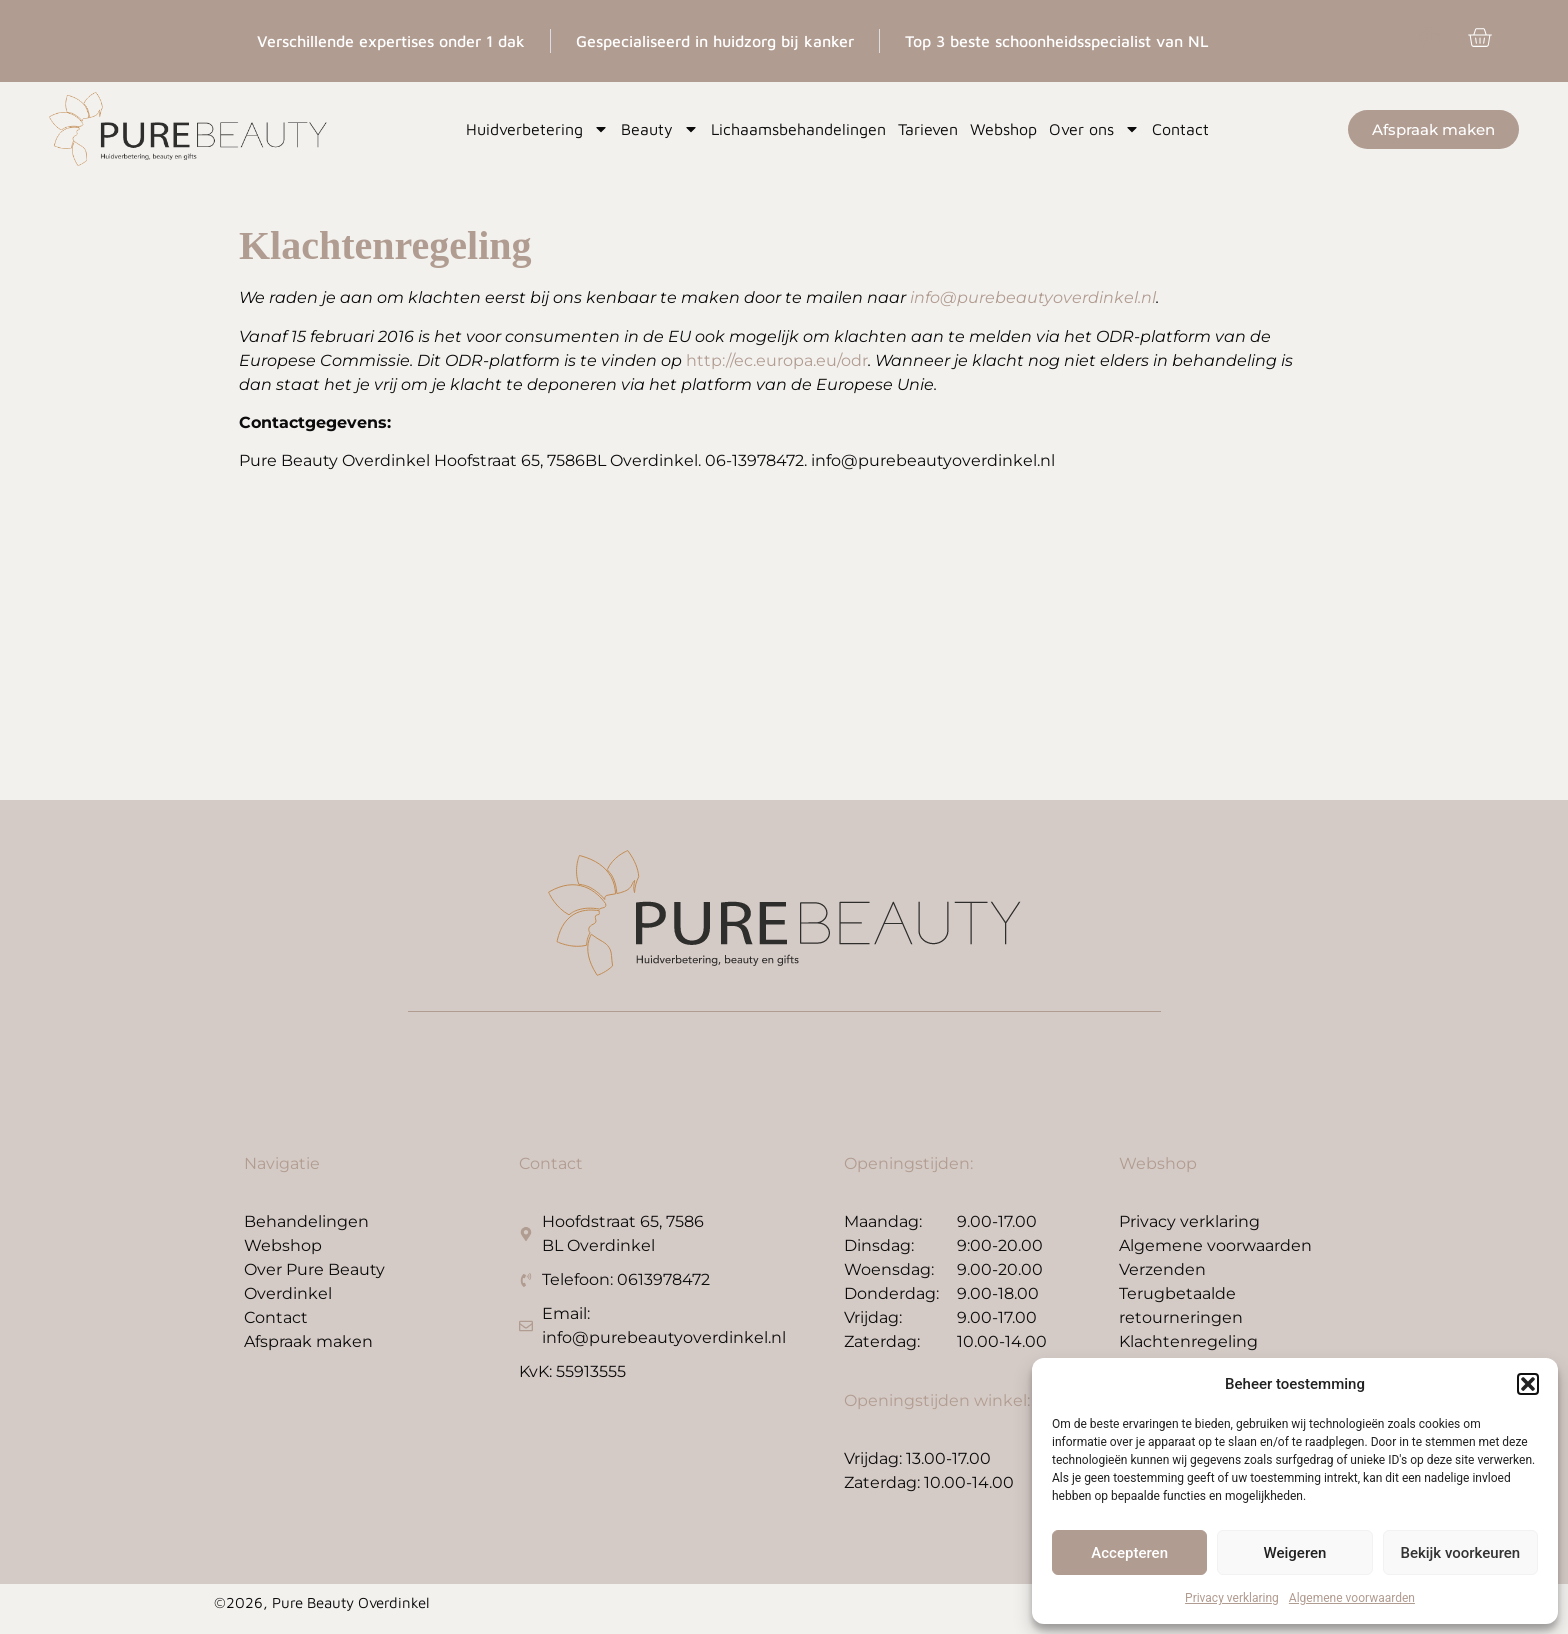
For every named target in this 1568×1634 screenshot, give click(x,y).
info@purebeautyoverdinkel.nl (1033, 297)
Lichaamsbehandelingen (798, 129)
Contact (1180, 129)
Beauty (660, 129)
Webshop (1003, 129)
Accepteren (1129, 1553)
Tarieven (928, 129)
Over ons (1094, 129)
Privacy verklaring (1232, 1598)
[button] (1528, 1384)
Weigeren (1295, 1553)
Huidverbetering (537, 129)
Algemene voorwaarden (1352, 1598)
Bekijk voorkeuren (1460, 1553)
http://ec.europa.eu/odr (777, 360)
